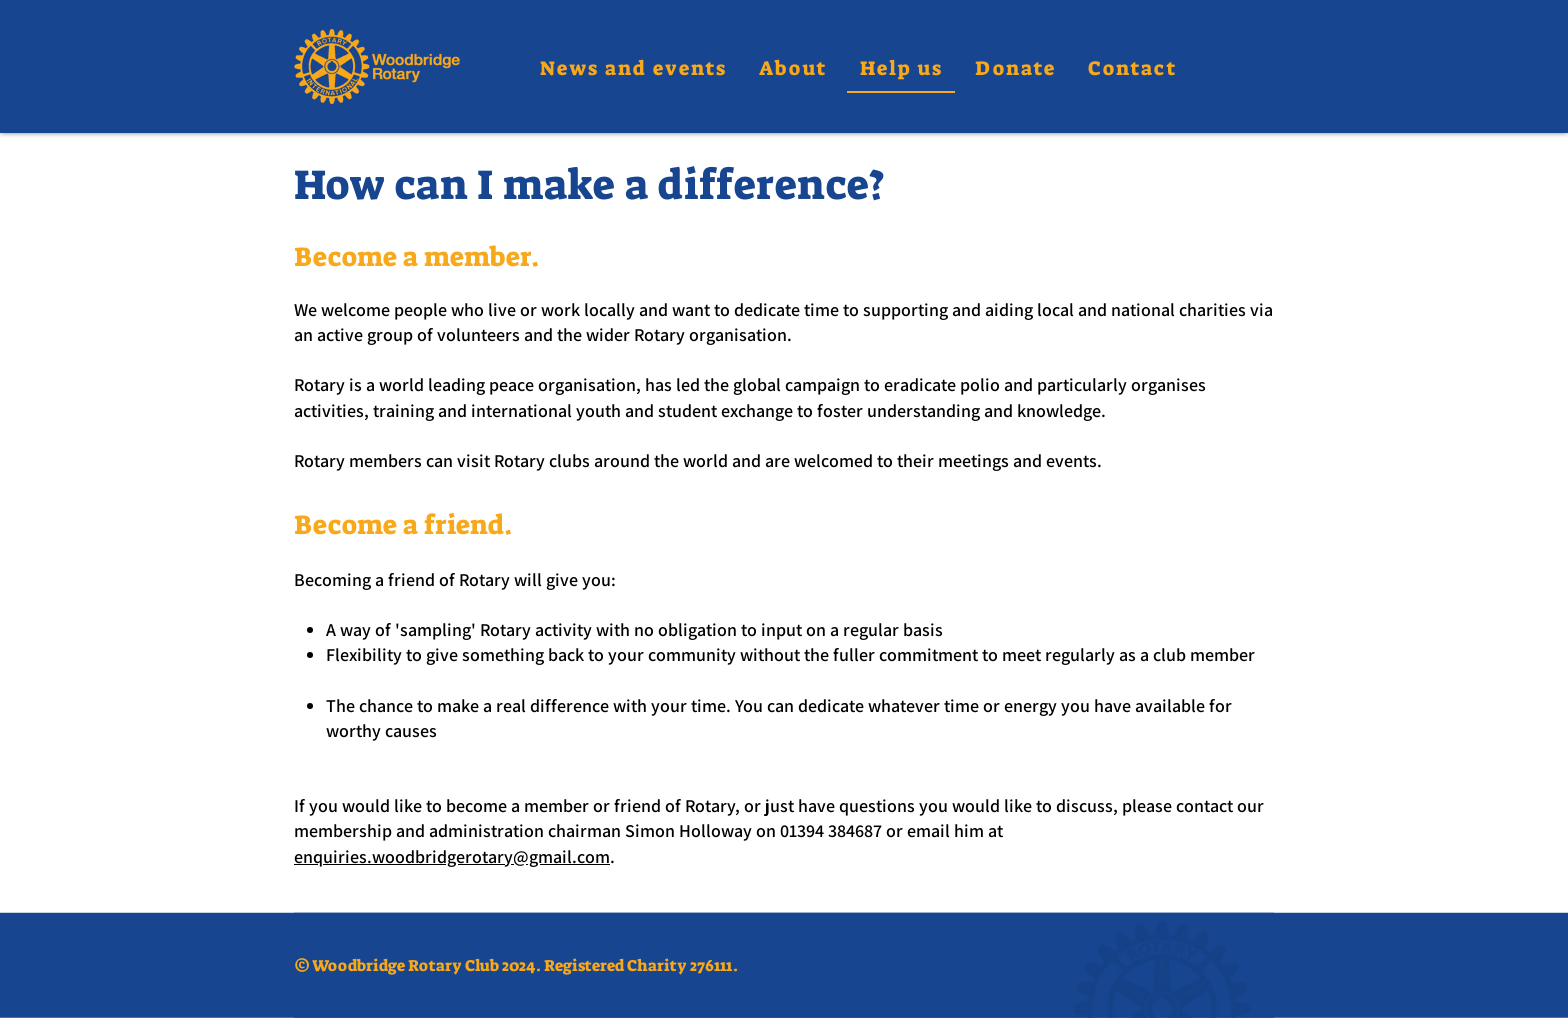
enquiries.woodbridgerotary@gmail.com (452, 856)
